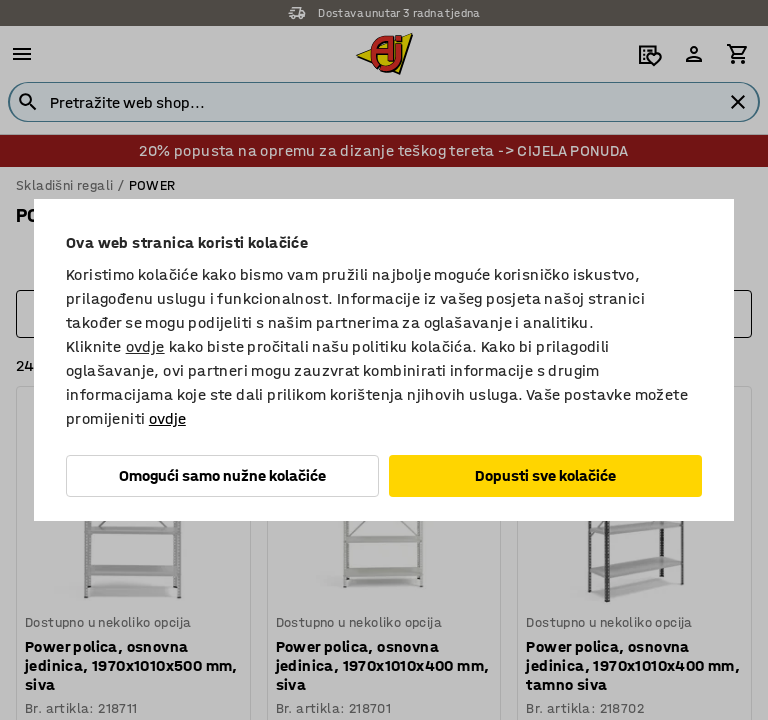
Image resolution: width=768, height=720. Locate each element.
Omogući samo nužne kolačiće (222, 475)
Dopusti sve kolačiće (545, 475)
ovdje (145, 346)
